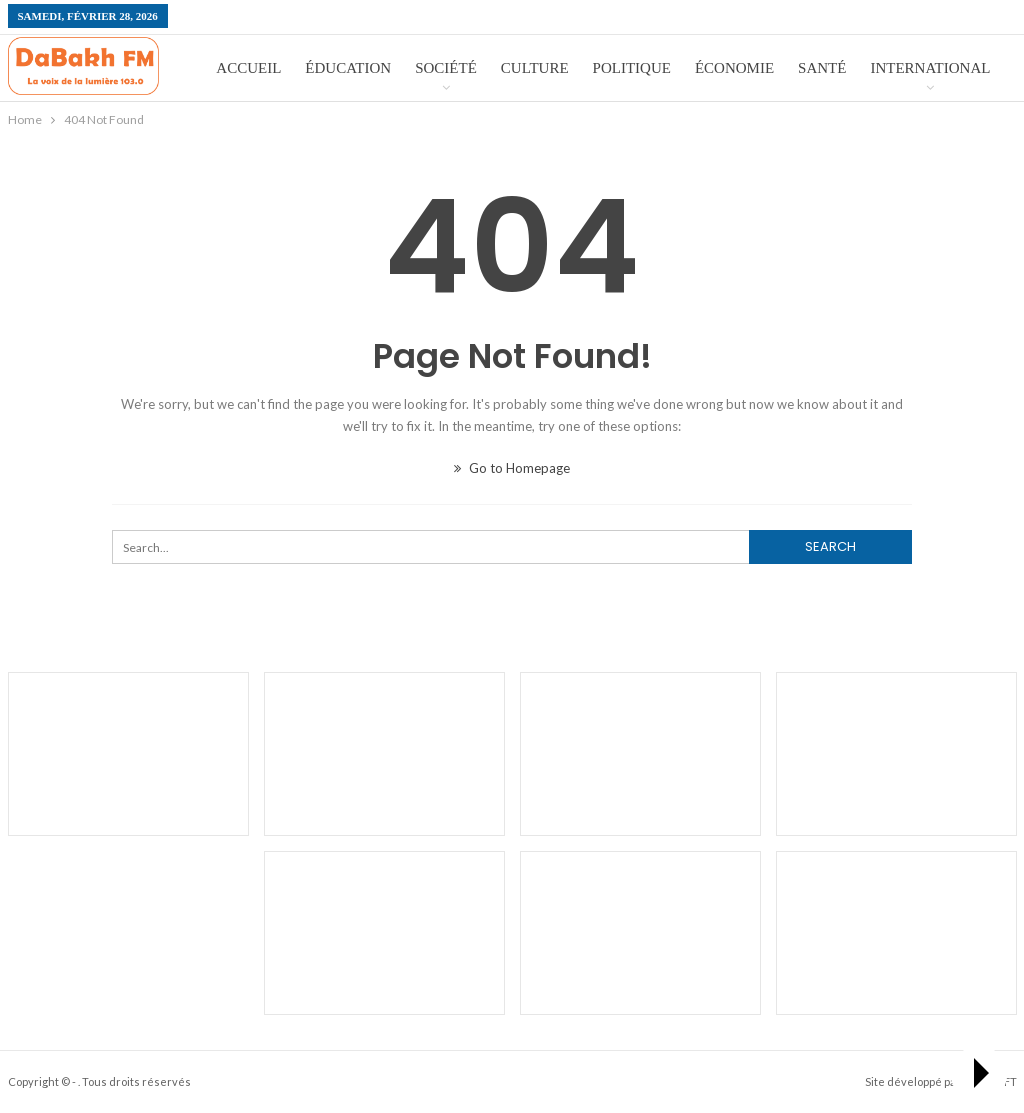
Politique (632, 68)
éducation (348, 68)
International (930, 68)
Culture (535, 68)
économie (734, 68)
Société (446, 68)
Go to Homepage (512, 468)
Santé (822, 68)
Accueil (248, 68)
